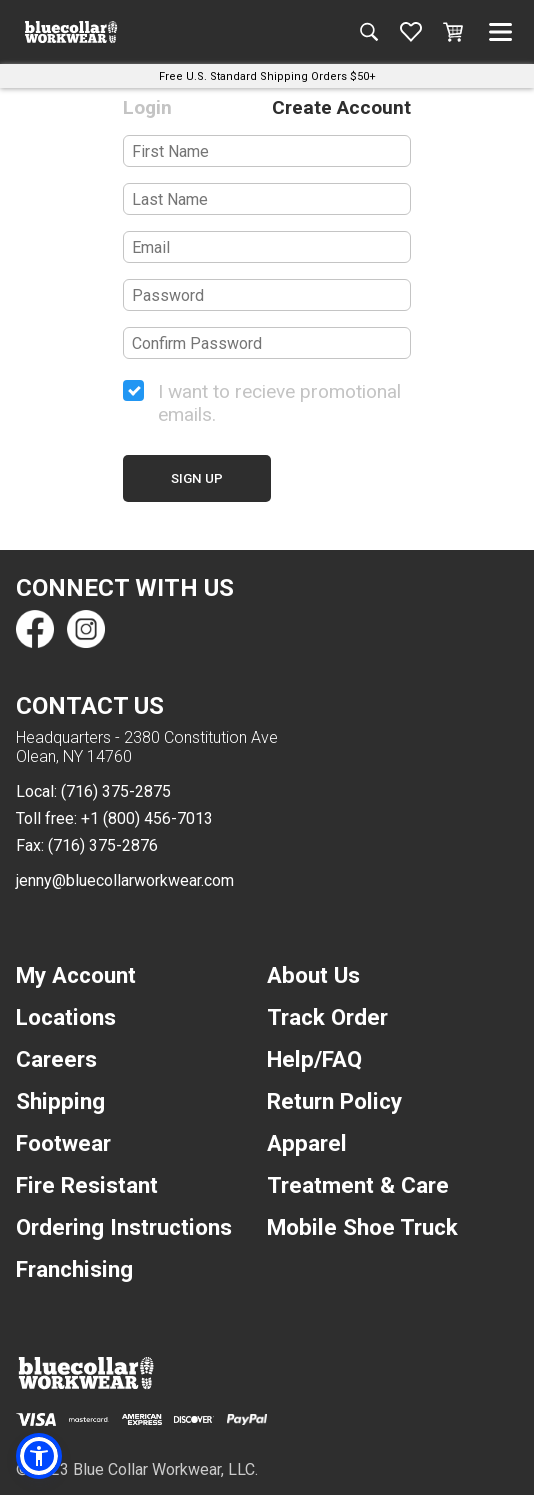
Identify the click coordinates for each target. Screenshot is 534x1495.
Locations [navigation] (66, 1017)
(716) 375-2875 (116, 791)
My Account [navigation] (76, 975)
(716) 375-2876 (103, 845)
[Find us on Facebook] (35, 629)
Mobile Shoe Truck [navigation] (362, 1227)
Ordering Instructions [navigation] (124, 1227)
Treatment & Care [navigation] (358, 1185)
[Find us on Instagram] (85, 629)
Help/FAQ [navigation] (314, 1059)
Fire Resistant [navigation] (87, 1185)
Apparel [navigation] (307, 1143)
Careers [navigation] (56, 1059)
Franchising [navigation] (74, 1269)
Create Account (341, 107)
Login (147, 107)
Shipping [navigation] (60, 1101)
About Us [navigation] (313, 975)
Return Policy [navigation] (334, 1101)
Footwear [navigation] (63, 1143)
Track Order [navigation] (327, 1017)
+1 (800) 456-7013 (147, 818)
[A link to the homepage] (71, 32)
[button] (39, 1456)
